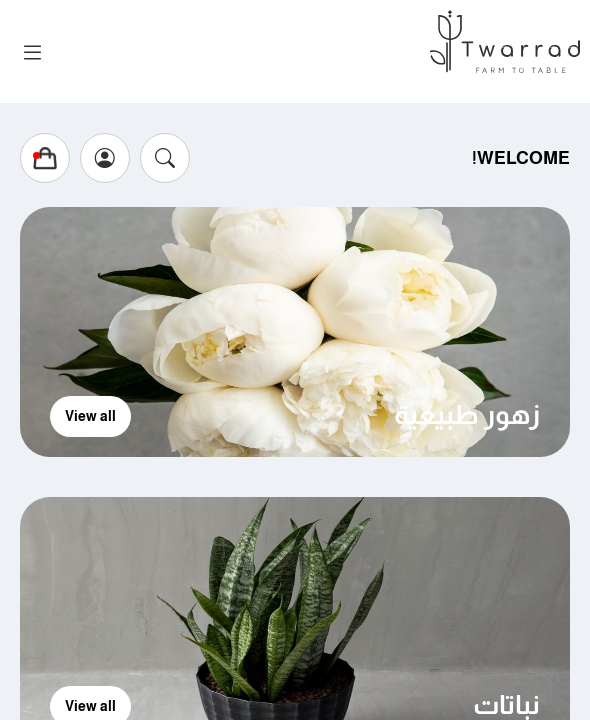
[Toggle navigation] (32, 53)
